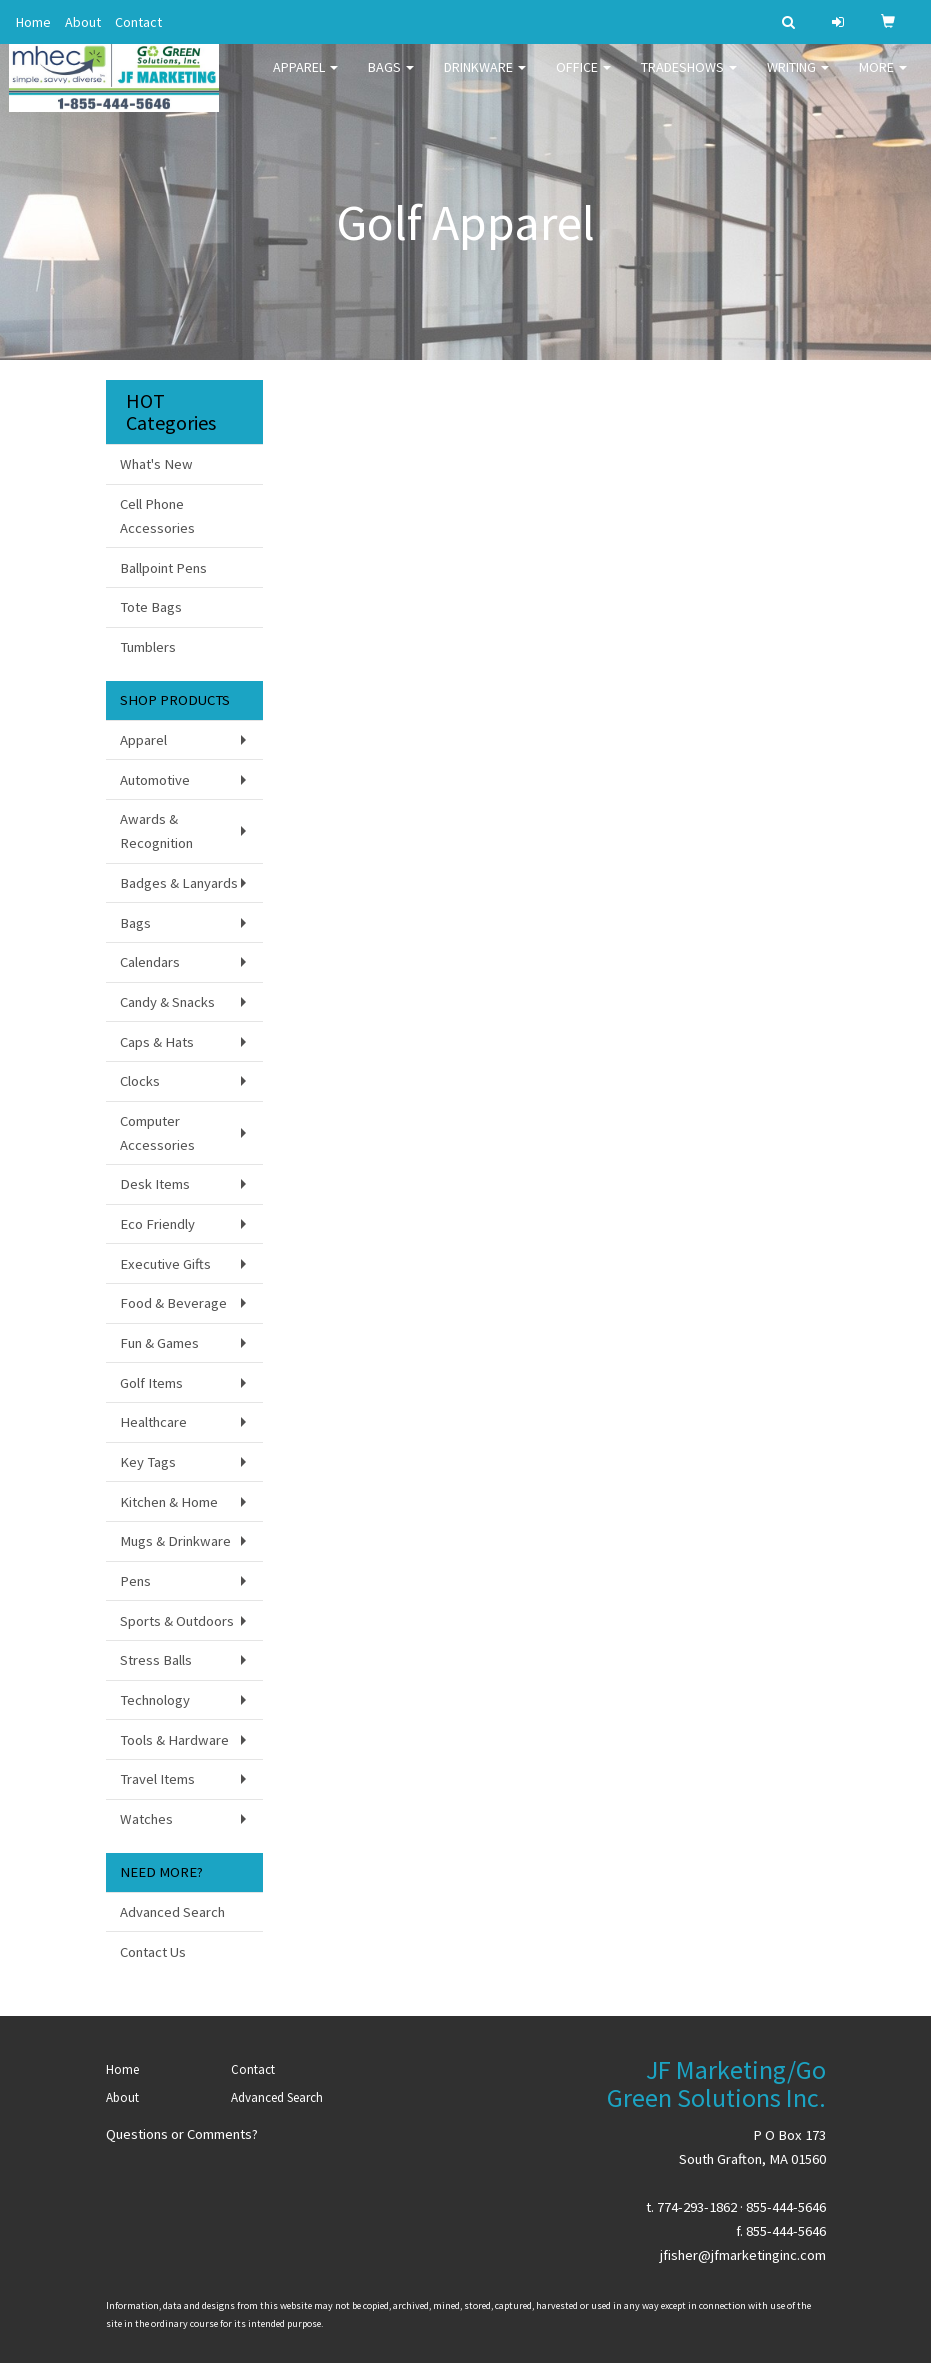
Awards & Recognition (156, 831)
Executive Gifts (165, 1264)
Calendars (150, 962)
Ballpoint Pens (163, 568)
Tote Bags (151, 607)
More (883, 80)
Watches (146, 1819)
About (83, 22)
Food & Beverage (173, 1303)
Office (583, 80)
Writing (798, 80)
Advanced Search (172, 1912)
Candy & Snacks (167, 1002)
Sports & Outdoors (177, 1621)
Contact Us (153, 1952)
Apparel (305, 80)
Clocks (140, 1081)
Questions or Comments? (182, 2134)
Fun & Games (159, 1343)
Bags (391, 80)
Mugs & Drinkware (175, 1541)
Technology (155, 1700)
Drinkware (485, 80)
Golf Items (151, 1383)
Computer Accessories (157, 1133)
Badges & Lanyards (179, 883)
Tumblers (148, 647)
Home (33, 22)
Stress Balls (156, 1660)
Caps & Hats (157, 1042)
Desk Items (155, 1184)
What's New (156, 464)
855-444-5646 (786, 2207)
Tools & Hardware (174, 1740)
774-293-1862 (697, 2207)
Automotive (155, 780)
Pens (135, 1581)
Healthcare (153, 1422)
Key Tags (148, 1462)
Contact (138, 22)
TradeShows (689, 80)
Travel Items (157, 1779)
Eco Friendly (157, 1224)
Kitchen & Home (169, 1502)
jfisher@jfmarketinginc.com (743, 2255)
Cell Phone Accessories (157, 516)
